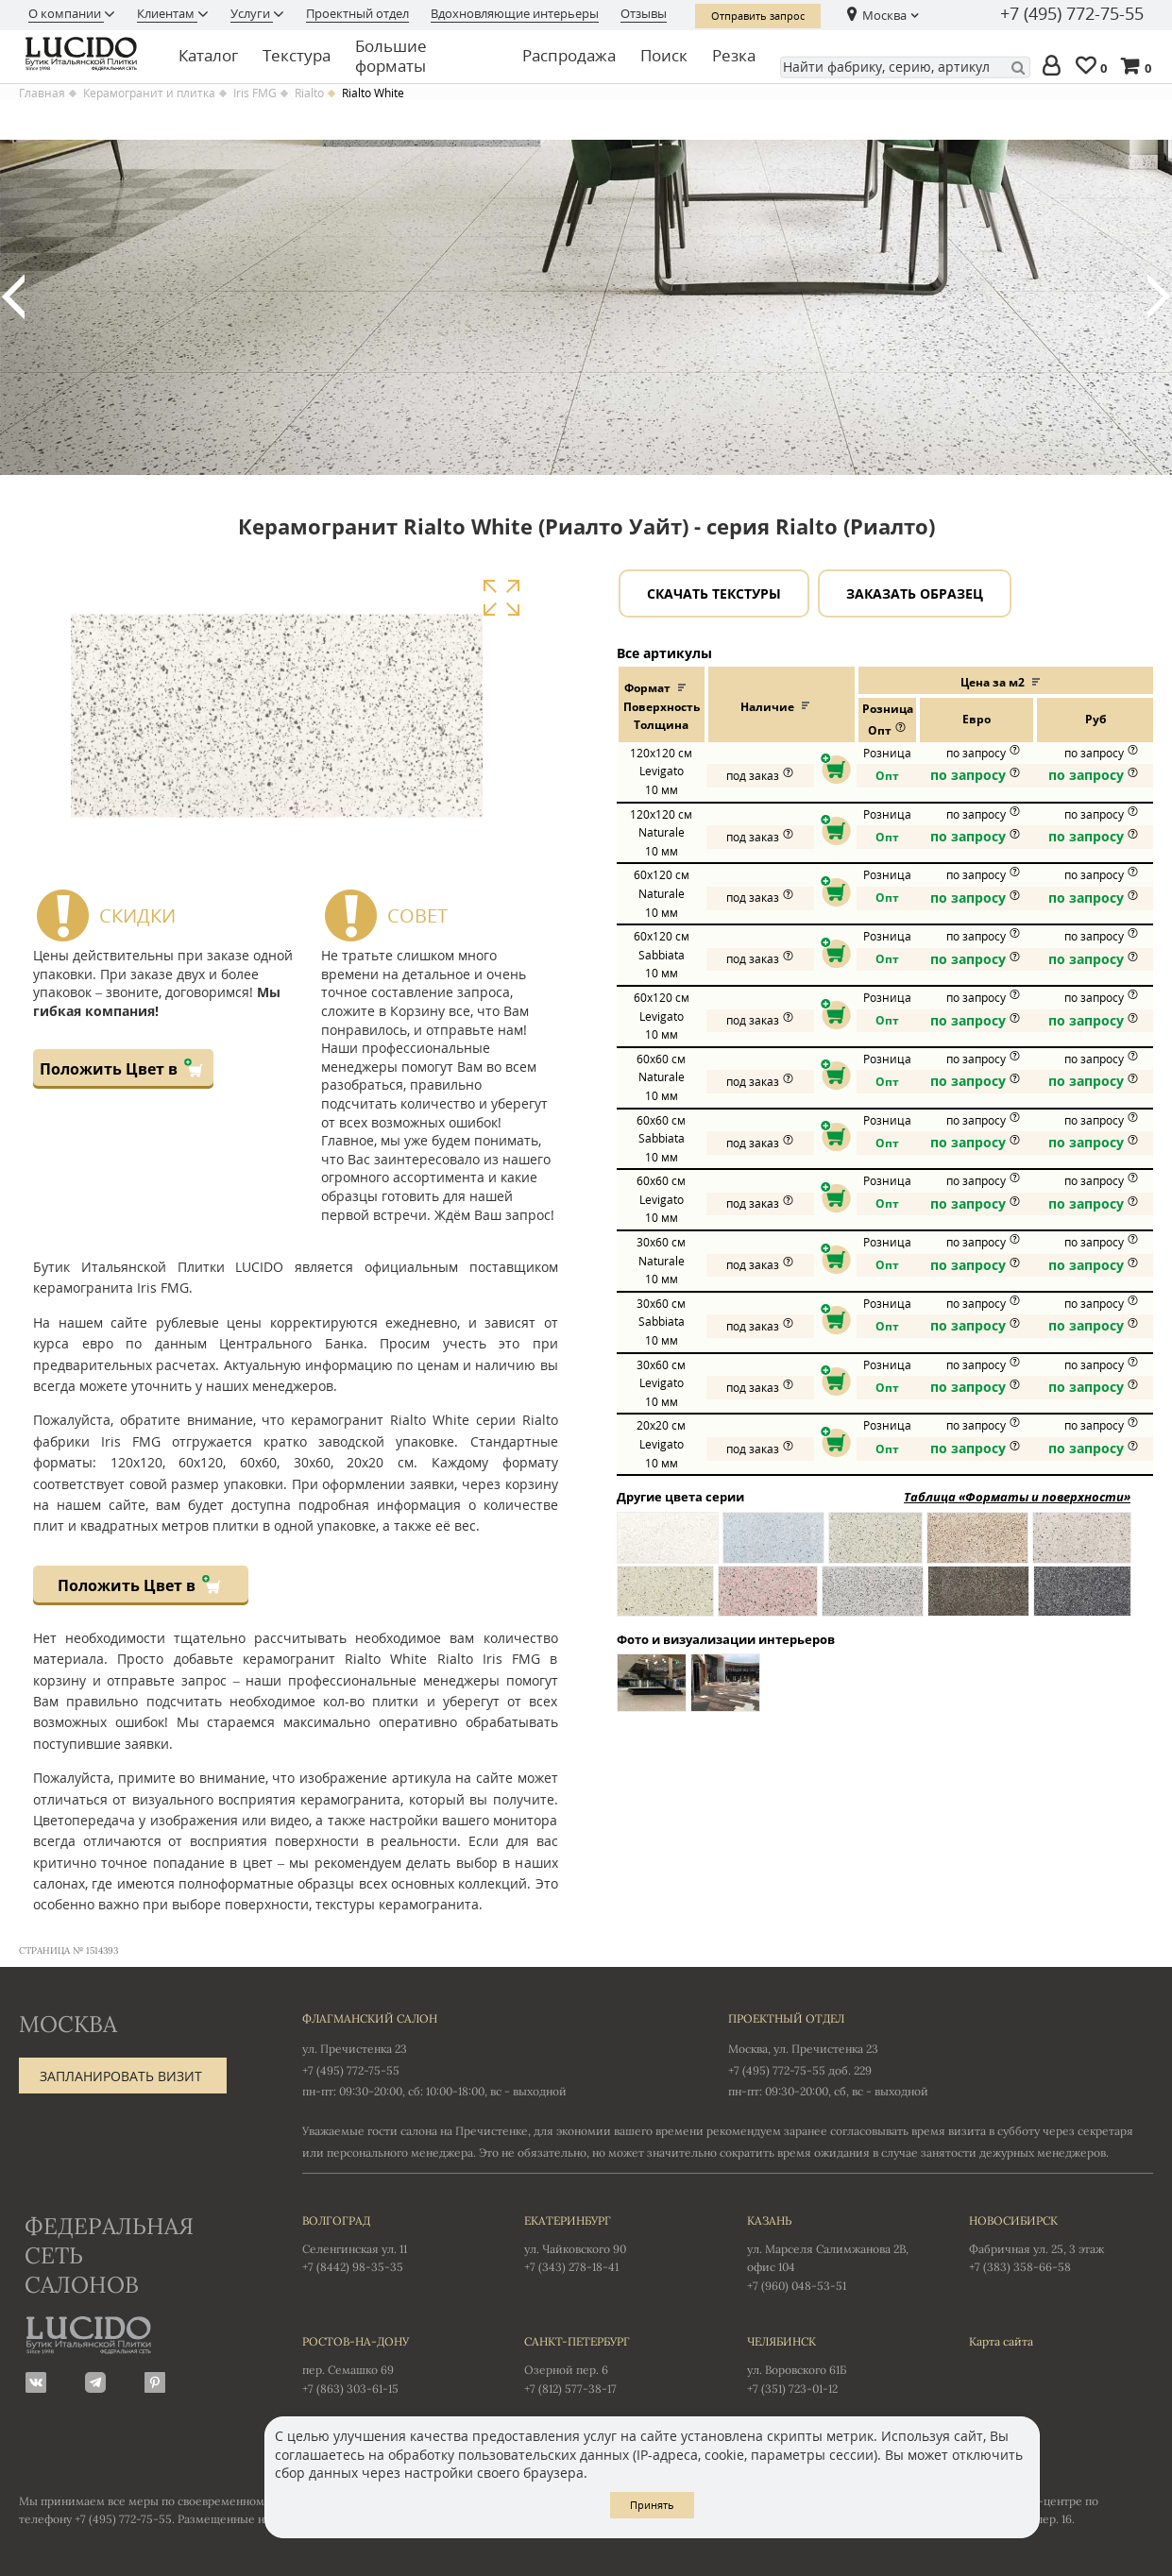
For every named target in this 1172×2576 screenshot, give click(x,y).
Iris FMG (255, 93)
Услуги (251, 13)
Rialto (309, 93)
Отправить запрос (758, 15)
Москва (884, 15)
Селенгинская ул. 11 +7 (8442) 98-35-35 (394, 2243)
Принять (652, 2505)
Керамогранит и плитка (149, 93)
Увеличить (501, 598)
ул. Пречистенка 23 (354, 2049)
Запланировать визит (121, 2076)
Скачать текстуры (714, 593)
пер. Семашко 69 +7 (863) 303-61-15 (394, 2363)
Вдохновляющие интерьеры (515, 13)
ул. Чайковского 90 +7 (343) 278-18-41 (616, 2243)
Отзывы (643, 13)
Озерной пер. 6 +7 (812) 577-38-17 (616, 2363)
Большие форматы (391, 56)
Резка (734, 55)
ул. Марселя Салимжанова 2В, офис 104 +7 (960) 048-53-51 (839, 2252)
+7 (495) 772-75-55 (1072, 14)
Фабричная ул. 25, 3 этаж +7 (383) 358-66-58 (1061, 2243)
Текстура (297, 55)
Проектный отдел (357, 13)
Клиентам (167, 13)
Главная (42, 93)
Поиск (664, 55)
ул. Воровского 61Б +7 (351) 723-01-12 (839, 2363)
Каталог (208, 55)
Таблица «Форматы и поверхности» (1017, 1496)
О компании (66, 13)
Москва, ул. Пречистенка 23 (803, 2049)
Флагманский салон (369, 2018)
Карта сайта (1001, 2341)
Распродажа (569, 55)
